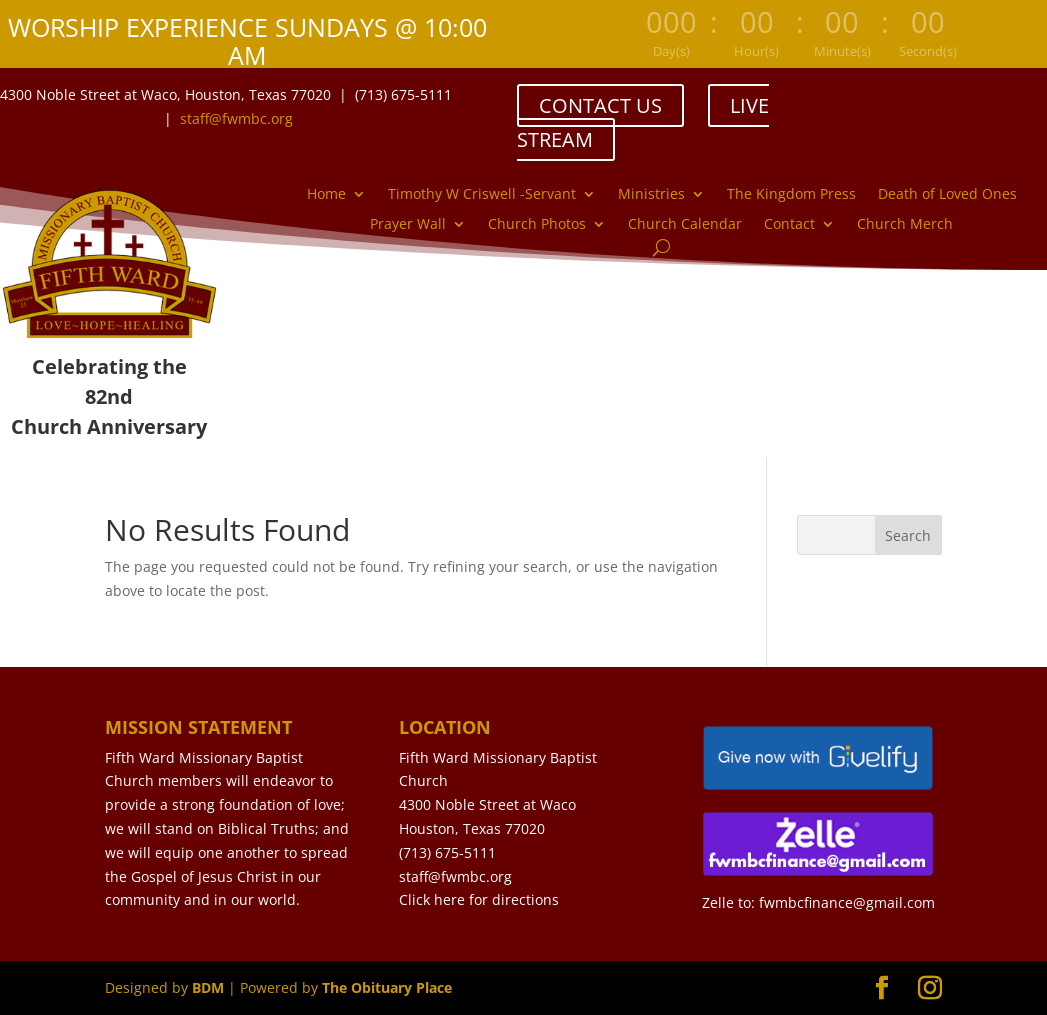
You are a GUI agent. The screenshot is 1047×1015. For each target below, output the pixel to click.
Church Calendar (685, 225)
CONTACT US (600, 105)
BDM (208, 987)
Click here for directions (479, 899)
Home (326, 195)
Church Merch (905, 225)
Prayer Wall (408, 225)
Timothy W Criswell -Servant (482, 195)
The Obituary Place (387, 987)
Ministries (651, 195)
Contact (789, 225)
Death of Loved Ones (947, 195)
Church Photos (537, 225)
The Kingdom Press (791, 195)
